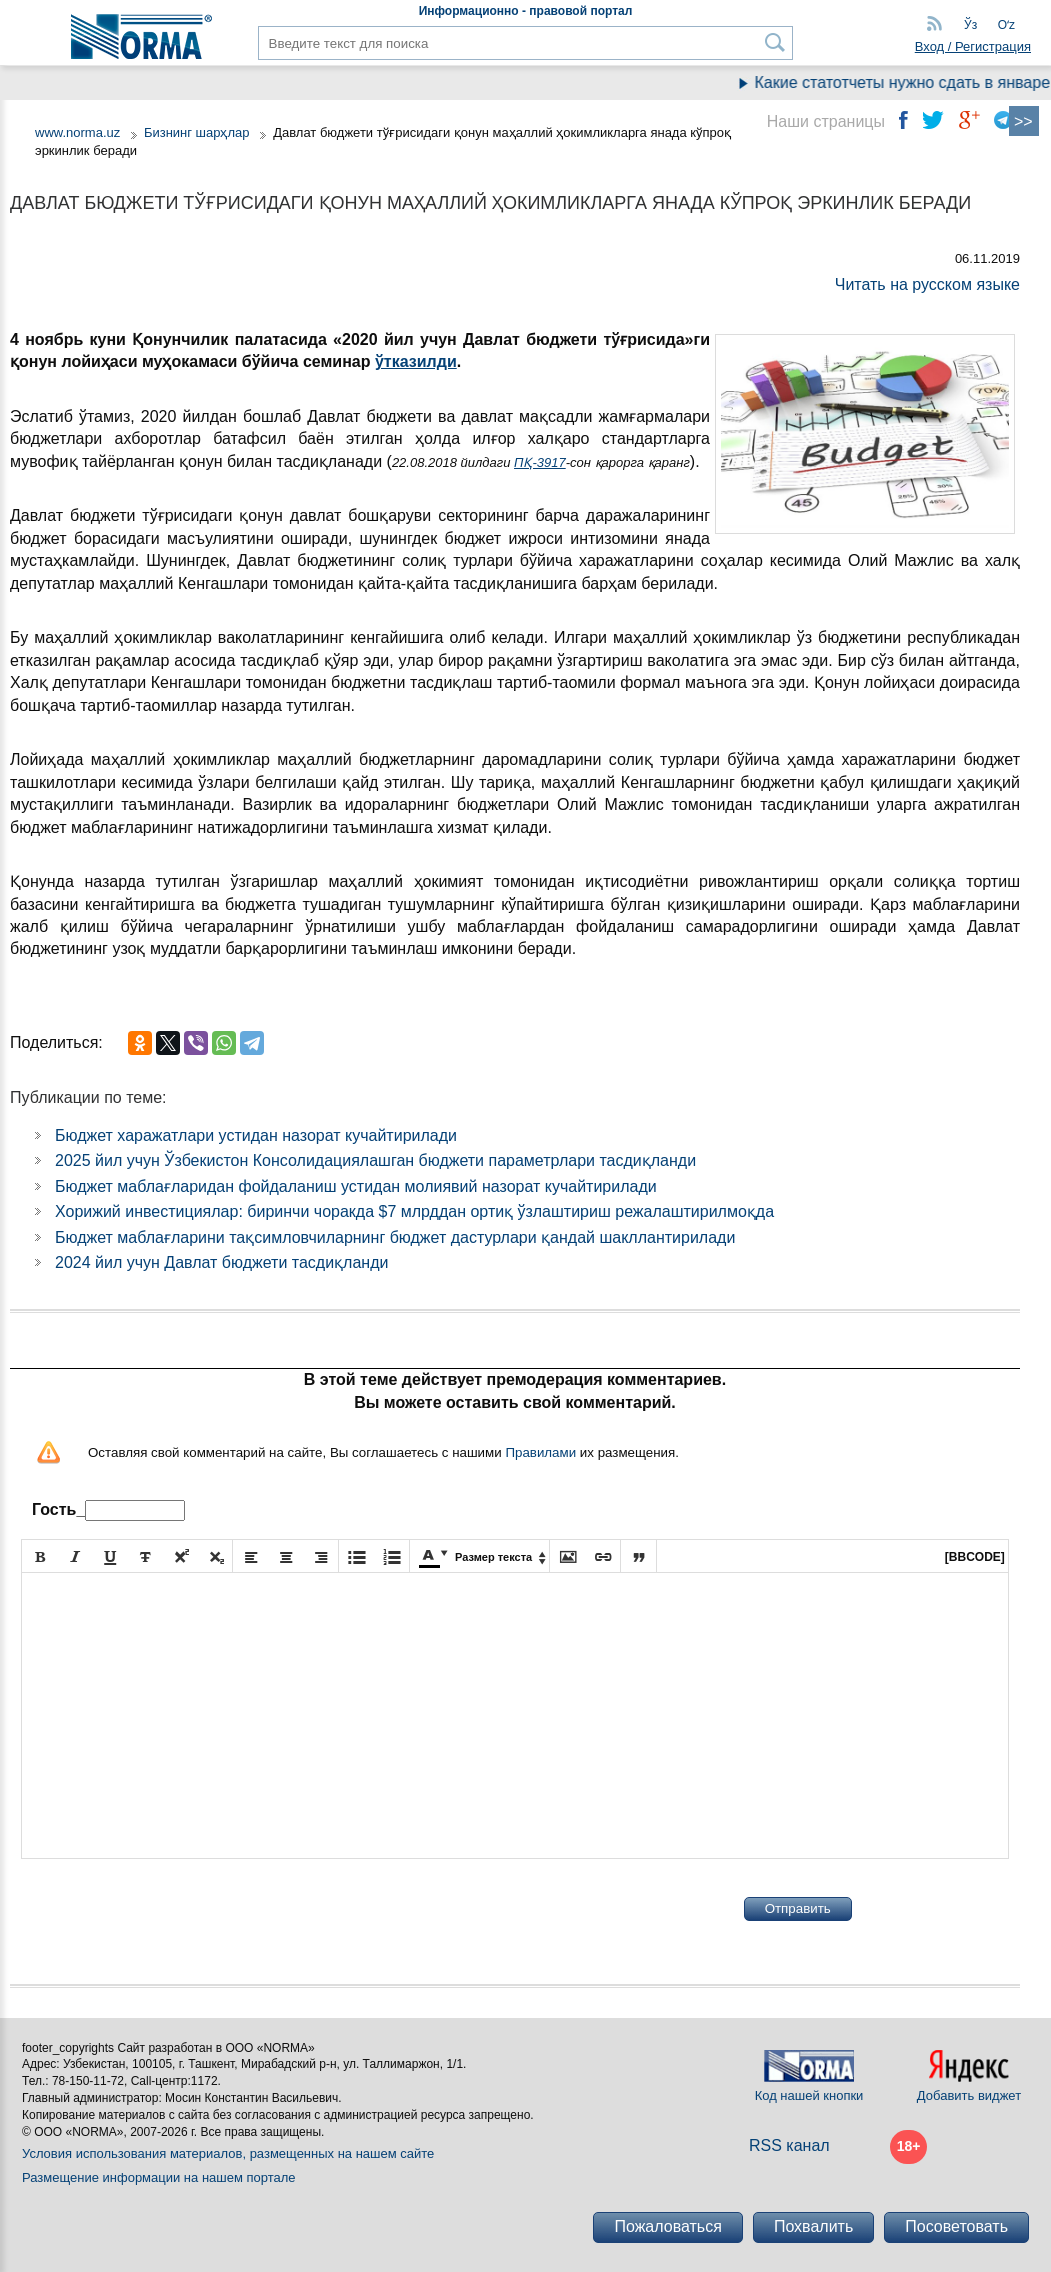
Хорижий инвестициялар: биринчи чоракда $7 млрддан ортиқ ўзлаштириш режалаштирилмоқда (414, 1211)
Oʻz (1006, 25)
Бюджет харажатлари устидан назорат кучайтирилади (256, 1135)
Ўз (970, 25)
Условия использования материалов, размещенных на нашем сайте (228, 2153)
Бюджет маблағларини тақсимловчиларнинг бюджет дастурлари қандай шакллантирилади (395, 1237)
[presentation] (173, 1909)
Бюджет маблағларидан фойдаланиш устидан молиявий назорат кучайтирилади (356, 1186)
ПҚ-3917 (540, 462)
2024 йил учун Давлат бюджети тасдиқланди (221, 1262)
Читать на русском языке (927, 284)
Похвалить (813, 2226)
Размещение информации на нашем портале (159, 2177)
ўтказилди (416, 361)
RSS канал (789, 2145)
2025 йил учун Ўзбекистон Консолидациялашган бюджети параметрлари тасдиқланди (375, 1160)
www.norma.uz (77, 132)
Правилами (540, 1452)
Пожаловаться (667, 2226)
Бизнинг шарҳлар (197, 132)
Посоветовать (956, 2226)
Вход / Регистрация (973, 46)
